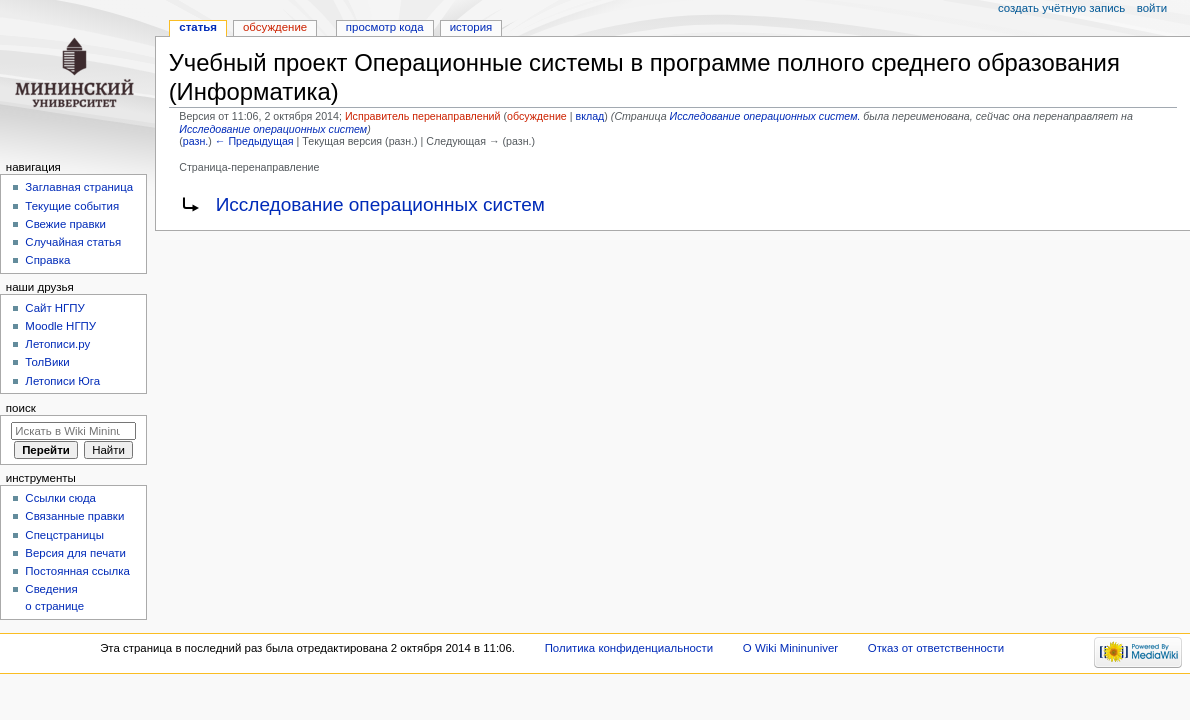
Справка (47, 260)
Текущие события (72, 206)
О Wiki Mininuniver (790, 648)
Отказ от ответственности (936, 648)
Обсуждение (275, 27)
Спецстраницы (64, 535)
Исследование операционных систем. (765, 116)
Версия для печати (75, 553)
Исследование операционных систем (273, 129)
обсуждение (537, 116)
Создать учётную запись (1061, 8)
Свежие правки (65, 224)
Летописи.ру (57, 344)
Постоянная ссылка (77, 571)
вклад (589, 116)
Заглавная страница (79, 187)
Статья (198, 27)
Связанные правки (74, 516)
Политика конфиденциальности (629, 648)
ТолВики (47, 362)
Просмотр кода (385, 27)
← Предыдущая (254, 141)
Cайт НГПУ (54, 308)
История (471, 27)
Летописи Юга (62, 381)
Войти (1152, 8)
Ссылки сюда (60, 498)
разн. (195, 141)
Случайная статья (73, 242)
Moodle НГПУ (60, 326)
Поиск (21, 408)
